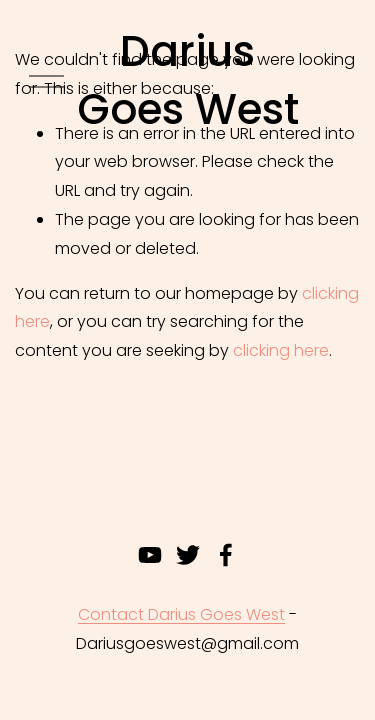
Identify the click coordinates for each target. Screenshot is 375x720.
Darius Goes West (188, 81)
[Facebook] (226, 555)
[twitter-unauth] (188, 555)
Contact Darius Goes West (181, 614)
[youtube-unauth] (150, 555)
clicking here (281, 350)
